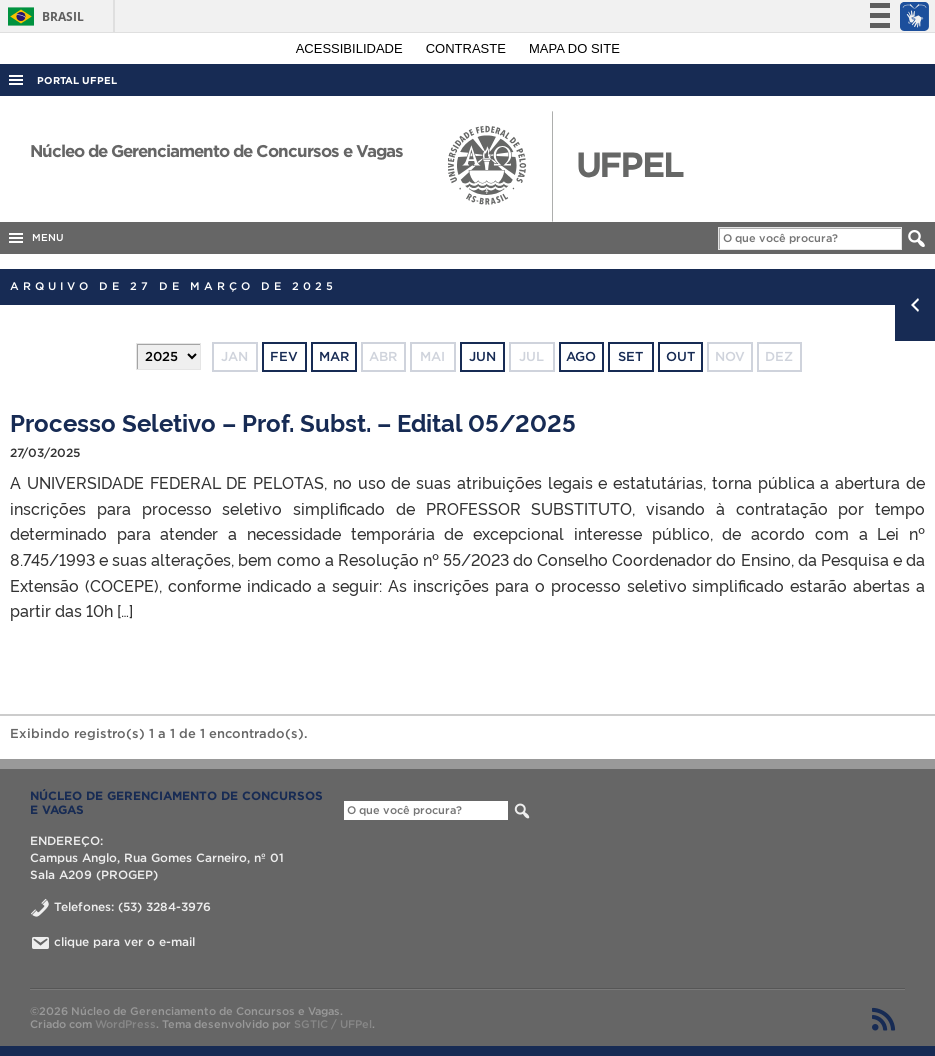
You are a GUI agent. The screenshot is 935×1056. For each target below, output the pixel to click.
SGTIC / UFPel (333, 1024)
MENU (35, 238)
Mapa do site (574, 48)
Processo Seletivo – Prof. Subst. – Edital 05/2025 (293, 421)
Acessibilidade (351, 48)
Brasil (42, 16)
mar (334, 356)
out (680, 356)
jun (482, 356)
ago (581, 356)
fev (284, 356)
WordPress (125, 1024)
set (630, 356)
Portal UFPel (77, 80)
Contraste (468, 48)
